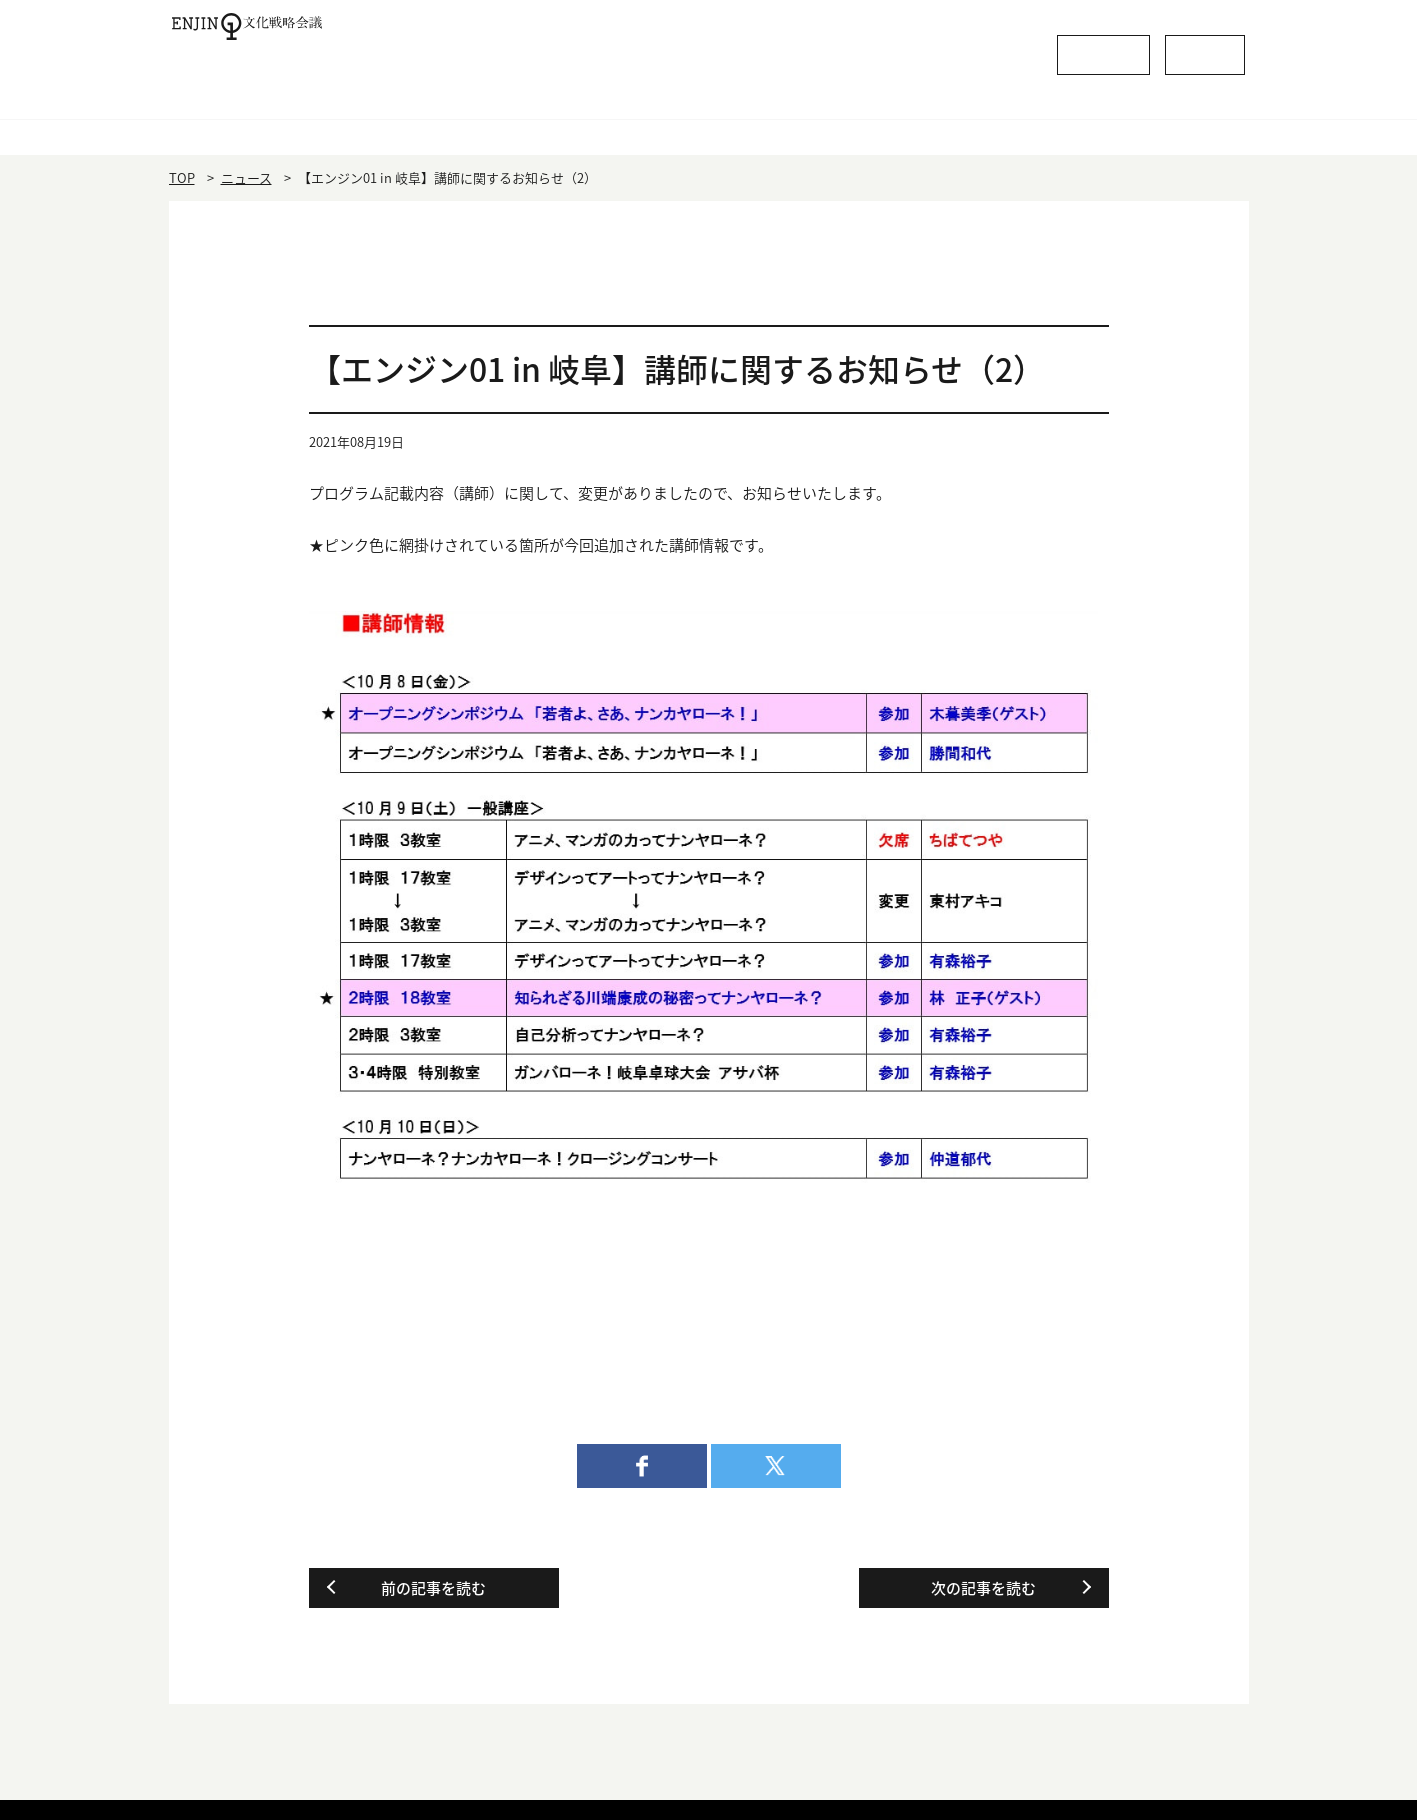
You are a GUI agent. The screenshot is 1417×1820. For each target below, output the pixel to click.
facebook (642, 1466)
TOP (182, 177)
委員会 (1140, 125)
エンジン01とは (493, 125)
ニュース (246, 177)
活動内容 (925, 125)
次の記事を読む (983, 1588)
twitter (776, 1466)
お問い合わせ (1169, 49)
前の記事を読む (433, 1588)
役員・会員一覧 (708, 125)
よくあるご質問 (993, 49)
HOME (276, 125)
